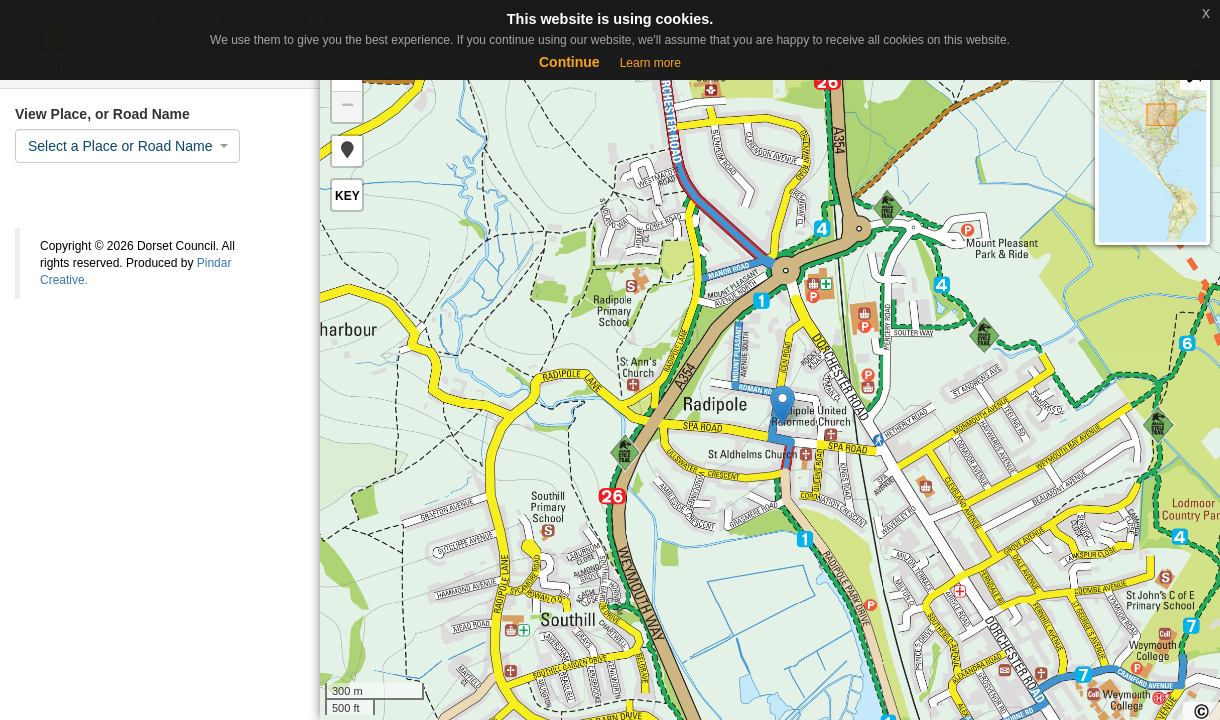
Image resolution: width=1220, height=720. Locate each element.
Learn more (650, 63)
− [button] (347, 107)
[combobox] (127, 146)
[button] (347, 151)
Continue (569, 62)
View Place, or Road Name (102, 114)
